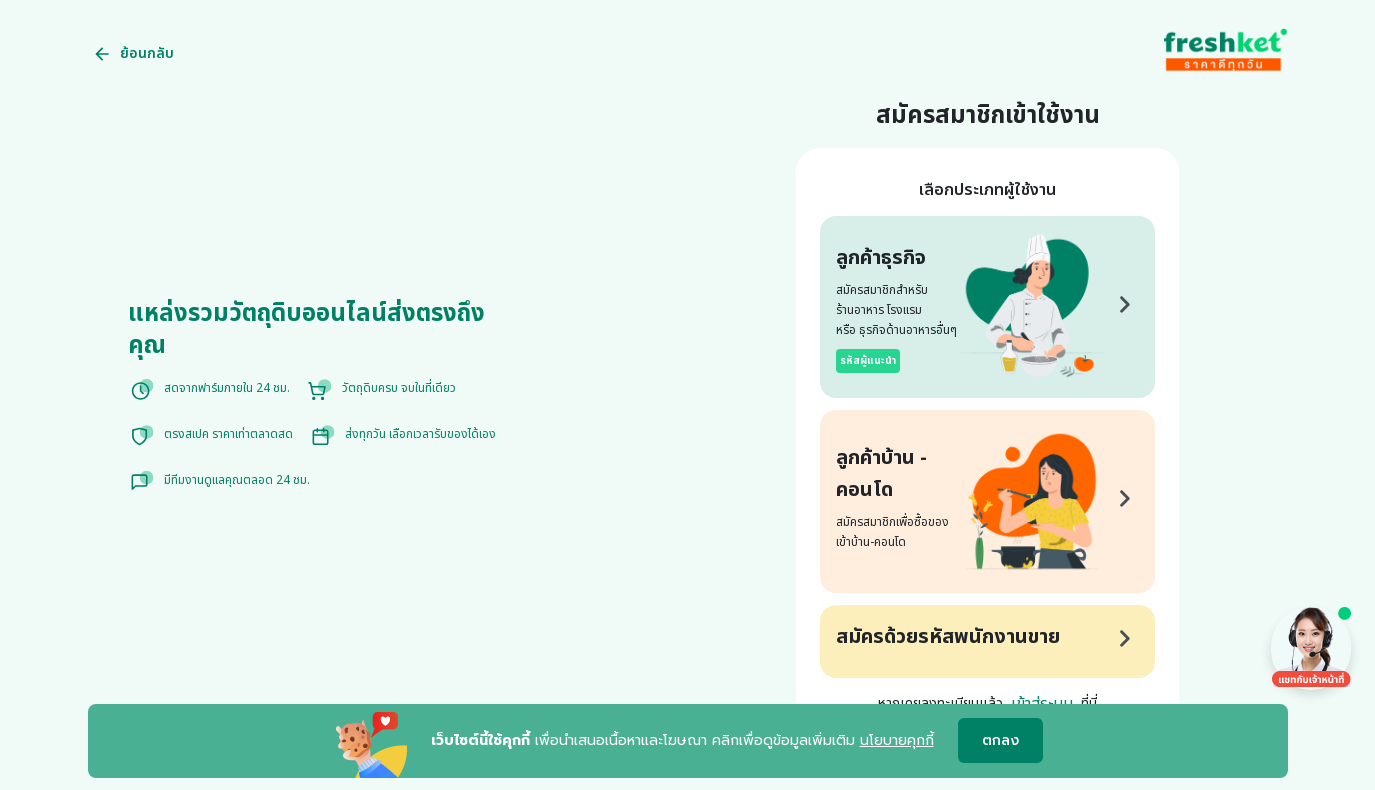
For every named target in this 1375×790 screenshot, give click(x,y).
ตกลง (1000, 741)
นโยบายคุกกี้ (897, 740)
